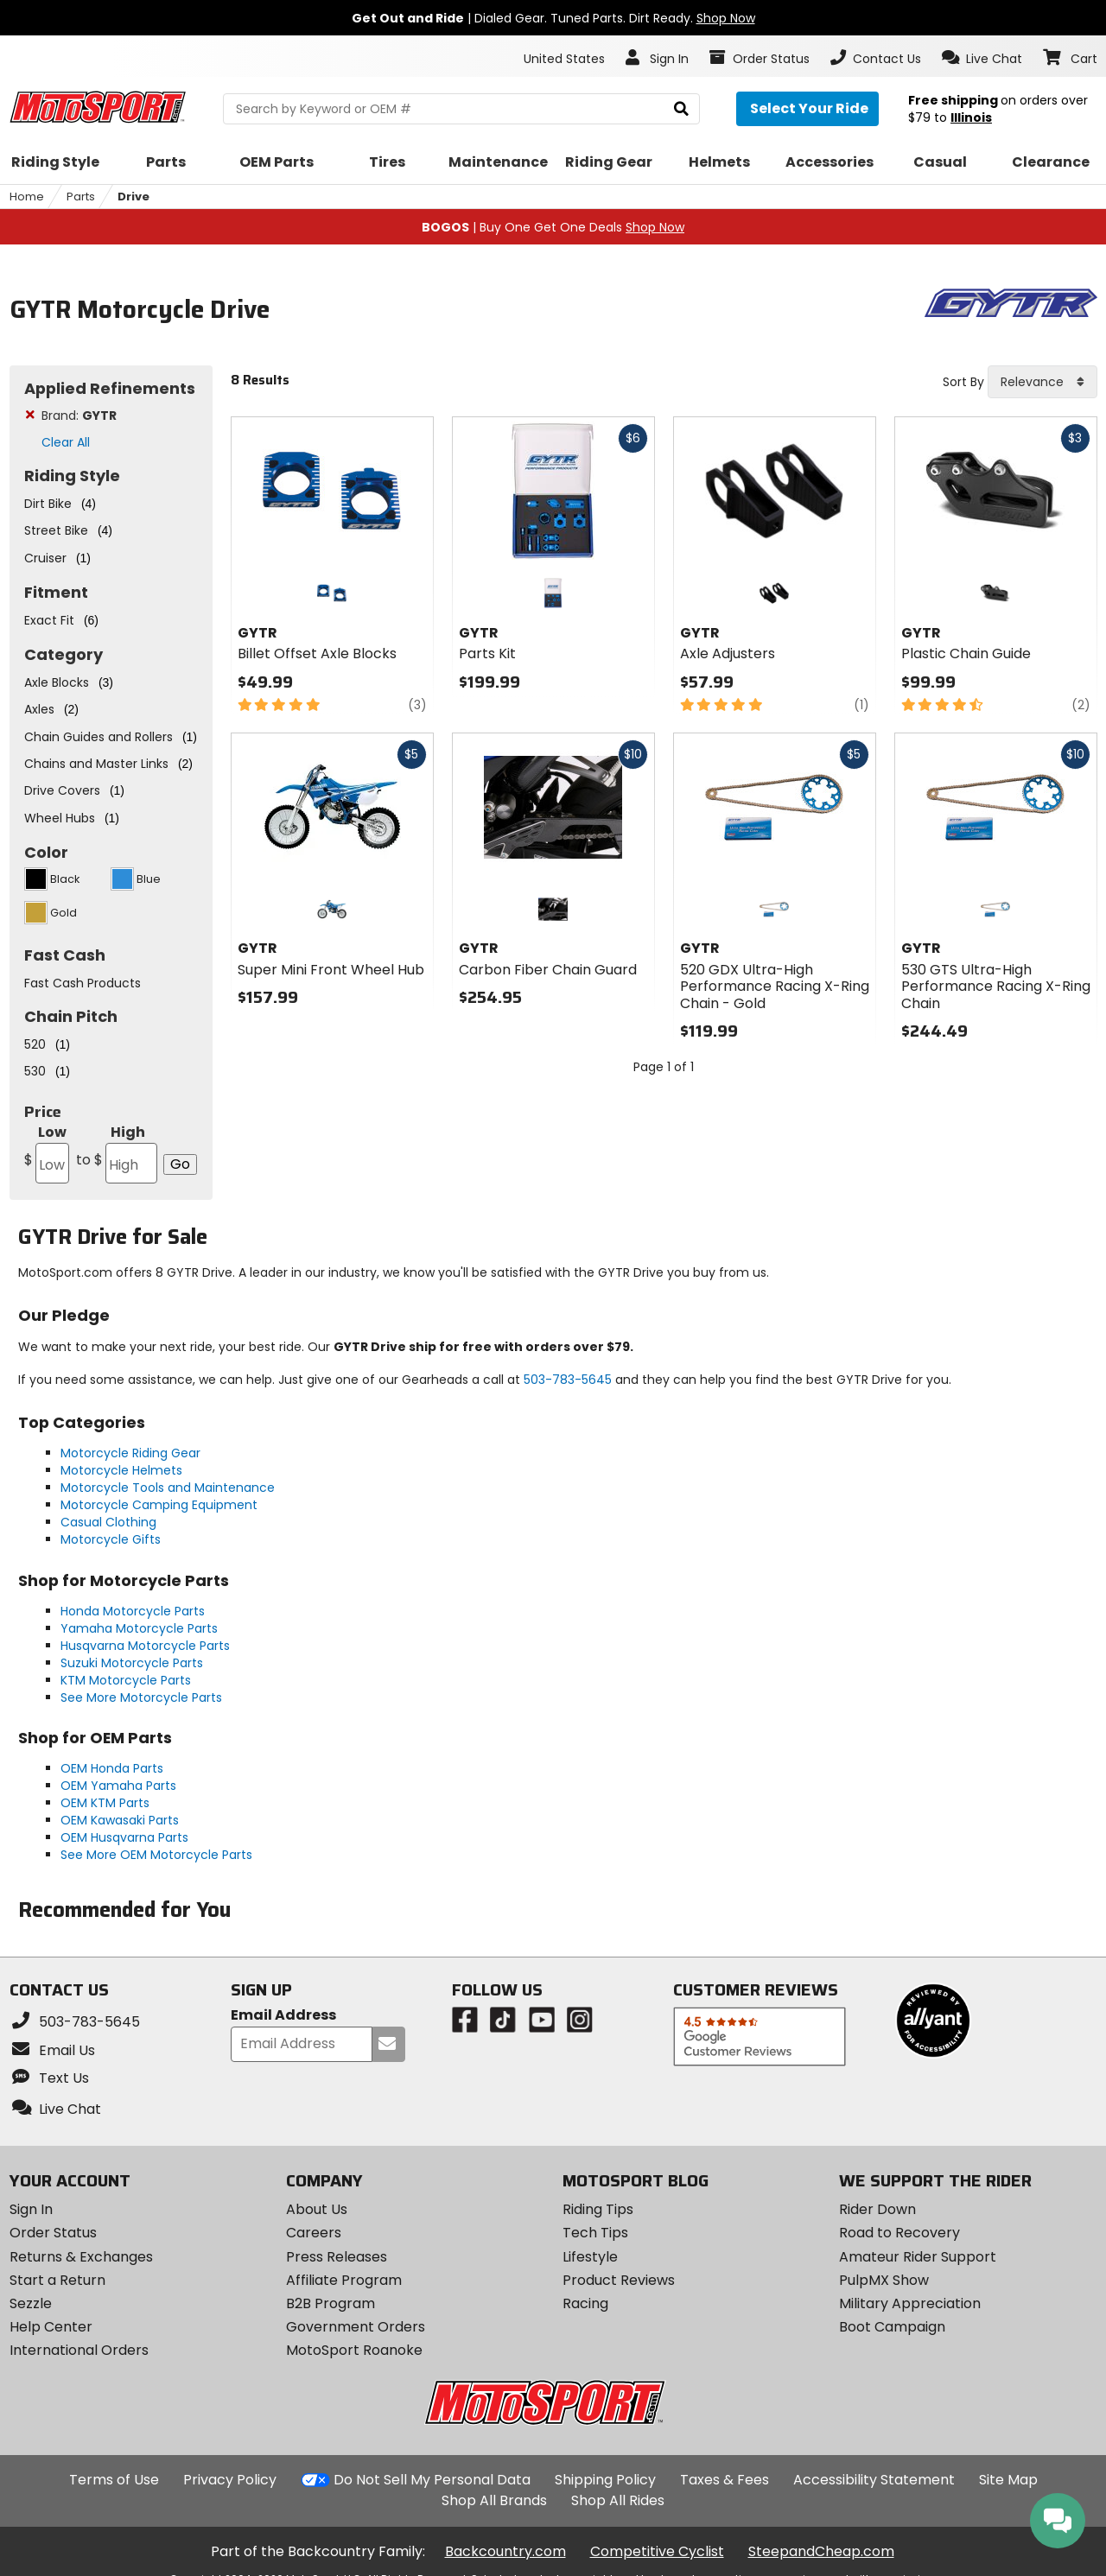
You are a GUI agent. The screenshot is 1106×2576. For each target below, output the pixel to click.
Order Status (53, 2233)
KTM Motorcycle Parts (125, 1680)
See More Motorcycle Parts (141, 1697)
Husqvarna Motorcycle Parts (145, 1645)
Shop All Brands (494, 2500)
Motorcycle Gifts (110, 1539)
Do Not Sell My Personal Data (432, 2480)
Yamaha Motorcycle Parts (139, 1628)
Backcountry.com (505, 2551)
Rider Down (877, 2209)
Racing (585, 2303)
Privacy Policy (229, 2480)
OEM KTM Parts (104, 1802)
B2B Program (330, 2303)
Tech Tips (595, 2233)
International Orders (79, 2350)
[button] (982, 58)
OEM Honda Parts (111, 1768)
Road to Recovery (899, 2233)
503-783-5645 (568, 1379)
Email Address (283, 2016)
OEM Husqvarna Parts (124, 1837)
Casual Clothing (108, 1522)
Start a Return (57, 2280)
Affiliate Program (344, 2280)
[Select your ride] (807, 109)
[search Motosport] (461, 108)
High (115, 1152)
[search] (681, 109)
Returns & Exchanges (81, 2257)
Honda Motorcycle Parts (132, 1611)
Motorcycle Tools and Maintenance (167, 1487)
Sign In (31, 2209)
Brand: (79, 415)
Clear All (65, 442)
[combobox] (1042, 381)
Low (46, 1152)
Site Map (1008, 2480)
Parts (81, 196)
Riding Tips (598, 2209)
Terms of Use (114, 2480)
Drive (133, 196)
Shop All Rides (617, 2500)
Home (27, 196)
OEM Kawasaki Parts (119, 1820)
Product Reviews (619, 2280)
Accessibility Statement (874, 2480)
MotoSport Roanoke (354, 2350)
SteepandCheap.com (821, 2551)
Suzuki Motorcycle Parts (131, 1663)
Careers (313, 2233)
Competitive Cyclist (657, 2551)
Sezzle (31, 2303)
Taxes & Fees (724, 2480)
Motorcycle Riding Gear (130, 1453)
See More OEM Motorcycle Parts (156, 1854)
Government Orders (355, 2327)
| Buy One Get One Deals (553, 227)
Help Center (51, 2327)
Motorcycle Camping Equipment (158, 1504)
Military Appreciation (910, 2303)
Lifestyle (590, 2257)
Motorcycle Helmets (121, 1470)
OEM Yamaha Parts (118, 1785)
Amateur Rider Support (917, 2257)
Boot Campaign (892, 2327)
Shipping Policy (605, 2480)
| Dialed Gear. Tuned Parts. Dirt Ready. (553, 18)
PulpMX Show (884, 2280)
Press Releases (336, 2257)
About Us (316, 2209)
